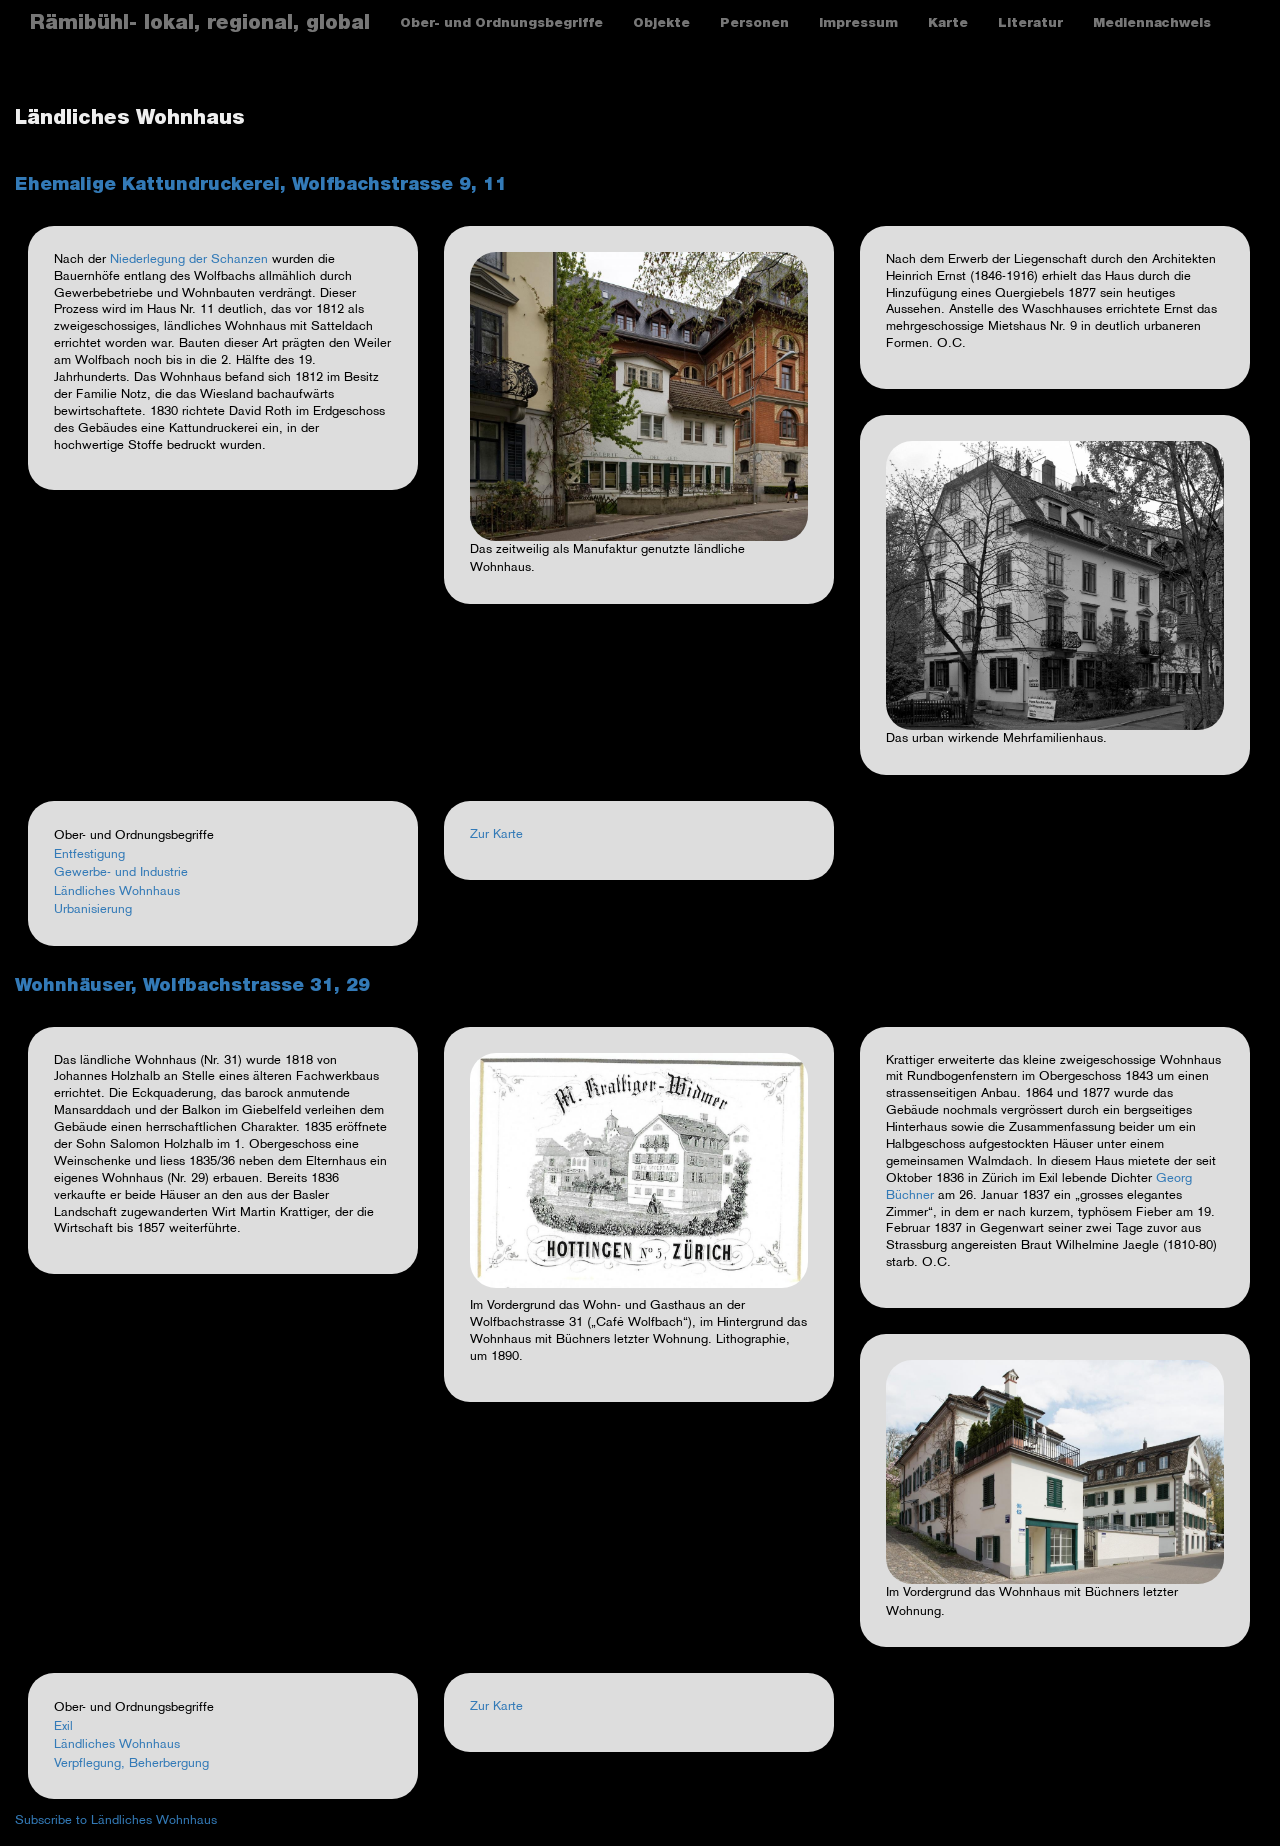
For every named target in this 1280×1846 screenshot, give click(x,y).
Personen (754, 24)
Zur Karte (496, 835)
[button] (639, 396)
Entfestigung (89, 855)
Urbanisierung (93, 910)
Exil (63, 1727)
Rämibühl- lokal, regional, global (200, 25)
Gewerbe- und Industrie (121, 873)
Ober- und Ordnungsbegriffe (501, 24)
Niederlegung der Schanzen (189, 260)
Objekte (661, 24)
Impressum (858, 24)
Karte (948, 24)
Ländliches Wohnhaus (117, 892)
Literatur (1030, 24)
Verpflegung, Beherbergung (131, 1764)
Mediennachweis (1152, 24)
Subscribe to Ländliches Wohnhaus (116, 1821)
